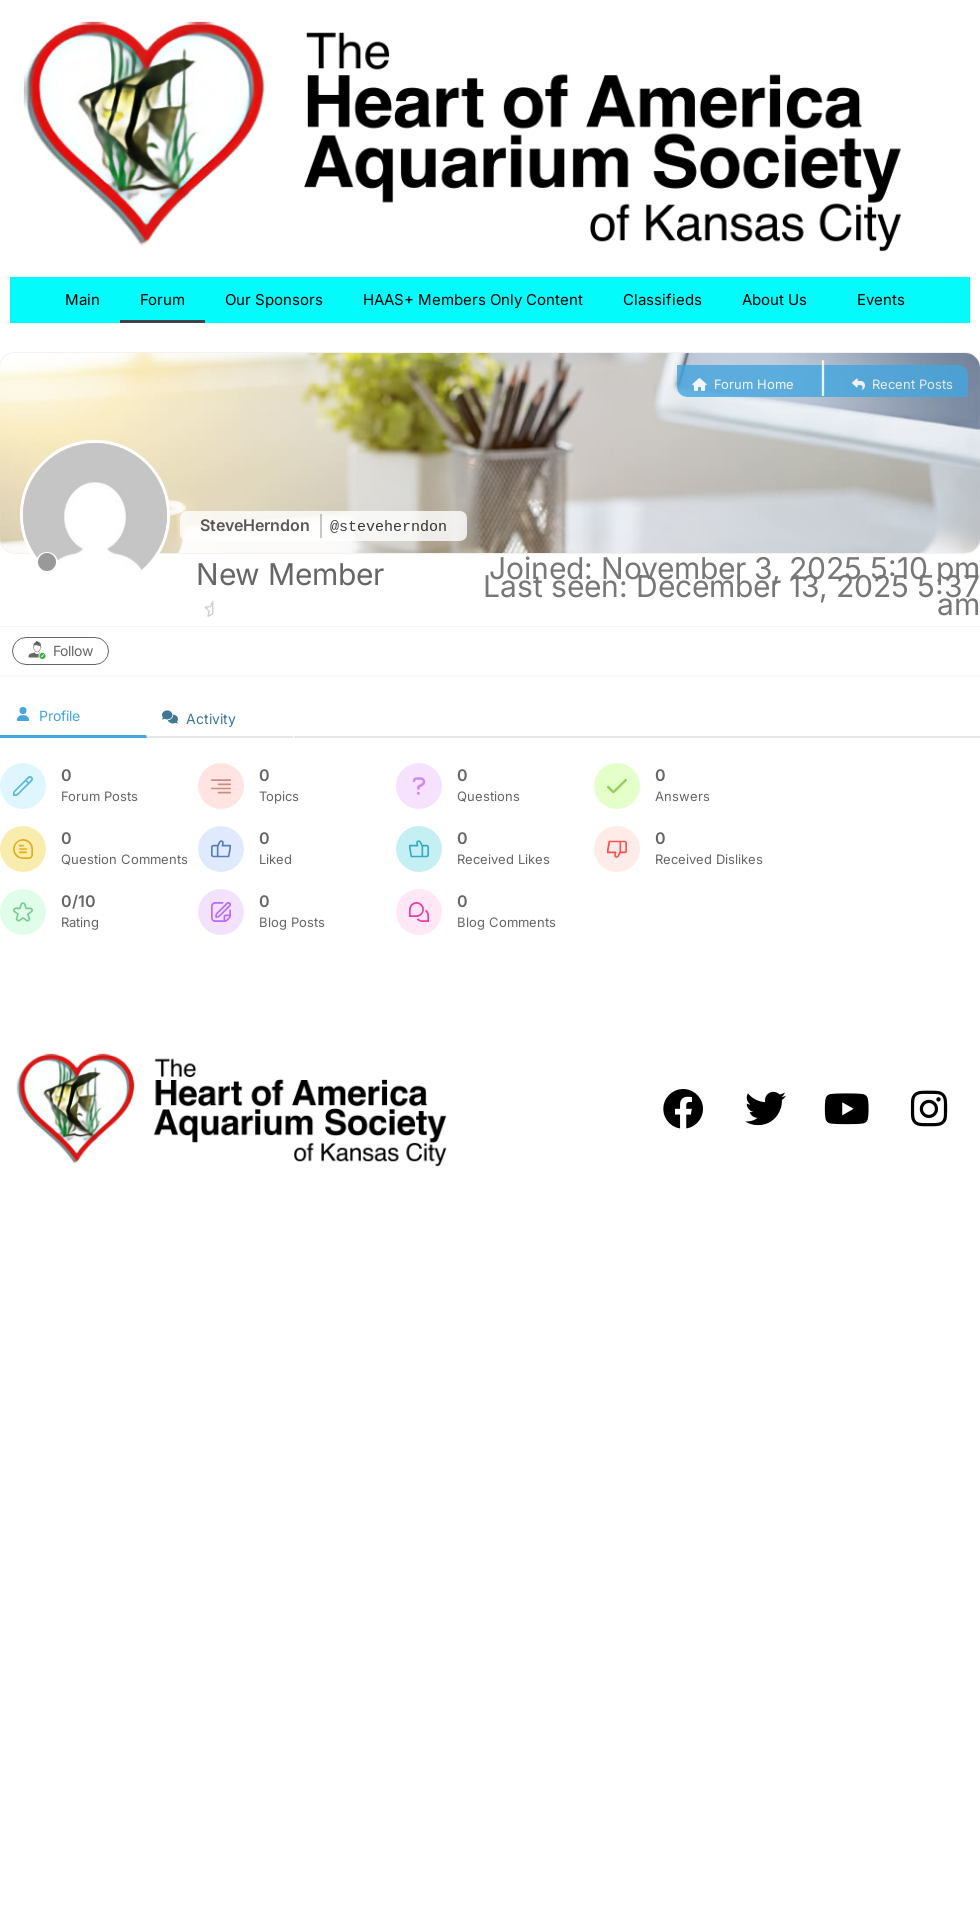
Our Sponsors (274, 299)
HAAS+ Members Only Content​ (473, 299)
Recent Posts (902, 384)
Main (82, 299)
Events (886, 300)
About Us (779, 300)
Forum (162, 299)
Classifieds (662, 299)
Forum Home (743, 384)
